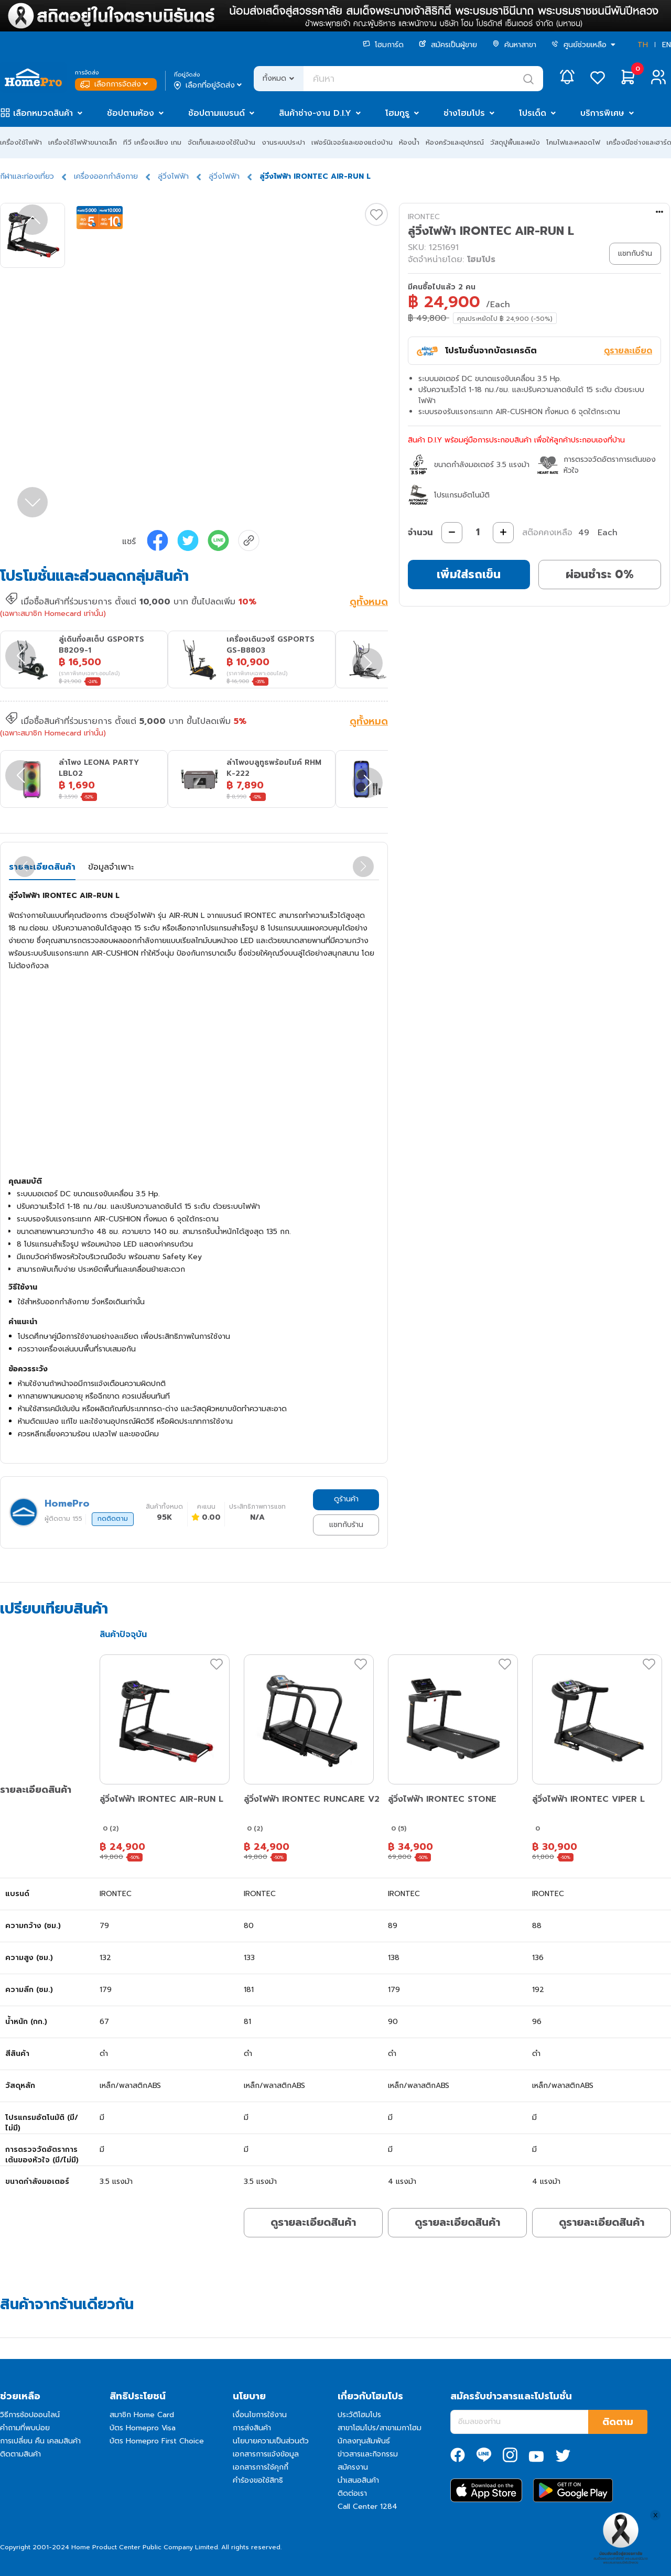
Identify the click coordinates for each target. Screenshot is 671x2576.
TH (642, 44)
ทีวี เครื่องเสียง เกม (152, 142)
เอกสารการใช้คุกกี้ (260, 2467)
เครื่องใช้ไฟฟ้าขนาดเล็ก (82, 142)
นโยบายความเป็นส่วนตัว (271, 2441)
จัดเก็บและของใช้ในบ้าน (221, 142)
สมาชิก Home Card (142, 2414)
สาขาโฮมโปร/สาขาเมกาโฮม (379, 2427)
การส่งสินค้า (252, 2427)
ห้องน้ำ (409, 142)
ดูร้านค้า (346, 1499)
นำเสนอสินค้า (358, 2480)
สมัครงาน (353, 2467)
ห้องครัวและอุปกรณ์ (455, 142)
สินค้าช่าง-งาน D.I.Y (315, 113)
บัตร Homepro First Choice (157, 2441)
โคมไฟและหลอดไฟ (573, 142)
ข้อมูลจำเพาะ (111, 867)
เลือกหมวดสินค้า (43, 113)
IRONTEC (424, 216)
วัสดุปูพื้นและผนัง (515, 142)
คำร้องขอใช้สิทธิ (258, 2480)
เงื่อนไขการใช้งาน (260, 2414)
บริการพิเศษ (602, 113)
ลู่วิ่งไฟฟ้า (173, 176)
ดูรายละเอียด (628, 350)
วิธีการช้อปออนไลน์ (30, 2414)
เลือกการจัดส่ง (115, 84)
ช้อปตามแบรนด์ (216, 113)
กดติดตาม (113, 1518)
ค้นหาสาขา (514, 44)
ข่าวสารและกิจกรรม (368, 2454)
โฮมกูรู (397, 113)
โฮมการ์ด (383, 44)
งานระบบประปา (283, 142)
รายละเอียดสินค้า (42, 867)
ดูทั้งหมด (369, 603)
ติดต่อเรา (352, 2493)
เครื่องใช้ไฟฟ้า (21, 142)
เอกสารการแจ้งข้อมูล (266, 2454)
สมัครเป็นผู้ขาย (448, 44)
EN (666, 44)
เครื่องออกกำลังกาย (106, 176)
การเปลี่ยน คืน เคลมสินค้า (40, 2441)
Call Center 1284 (367, 2506)
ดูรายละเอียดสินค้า (313, 2222)
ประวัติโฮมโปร (359, 2414)
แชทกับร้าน (346, 1524)
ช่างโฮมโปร (464, 113)
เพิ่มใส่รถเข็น (469, 574)
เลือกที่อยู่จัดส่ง (209, 85)
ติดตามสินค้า (20, 2454)
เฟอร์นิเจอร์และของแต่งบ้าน (352, 142)
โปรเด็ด (532, 113)
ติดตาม (617, 2422)
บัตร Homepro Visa (143, 2427)
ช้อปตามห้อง (130, 113)
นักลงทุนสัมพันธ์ (364, 2441)
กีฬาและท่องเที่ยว (27, 176)
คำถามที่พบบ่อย (25, 2427)
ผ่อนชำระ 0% (600, 574)
